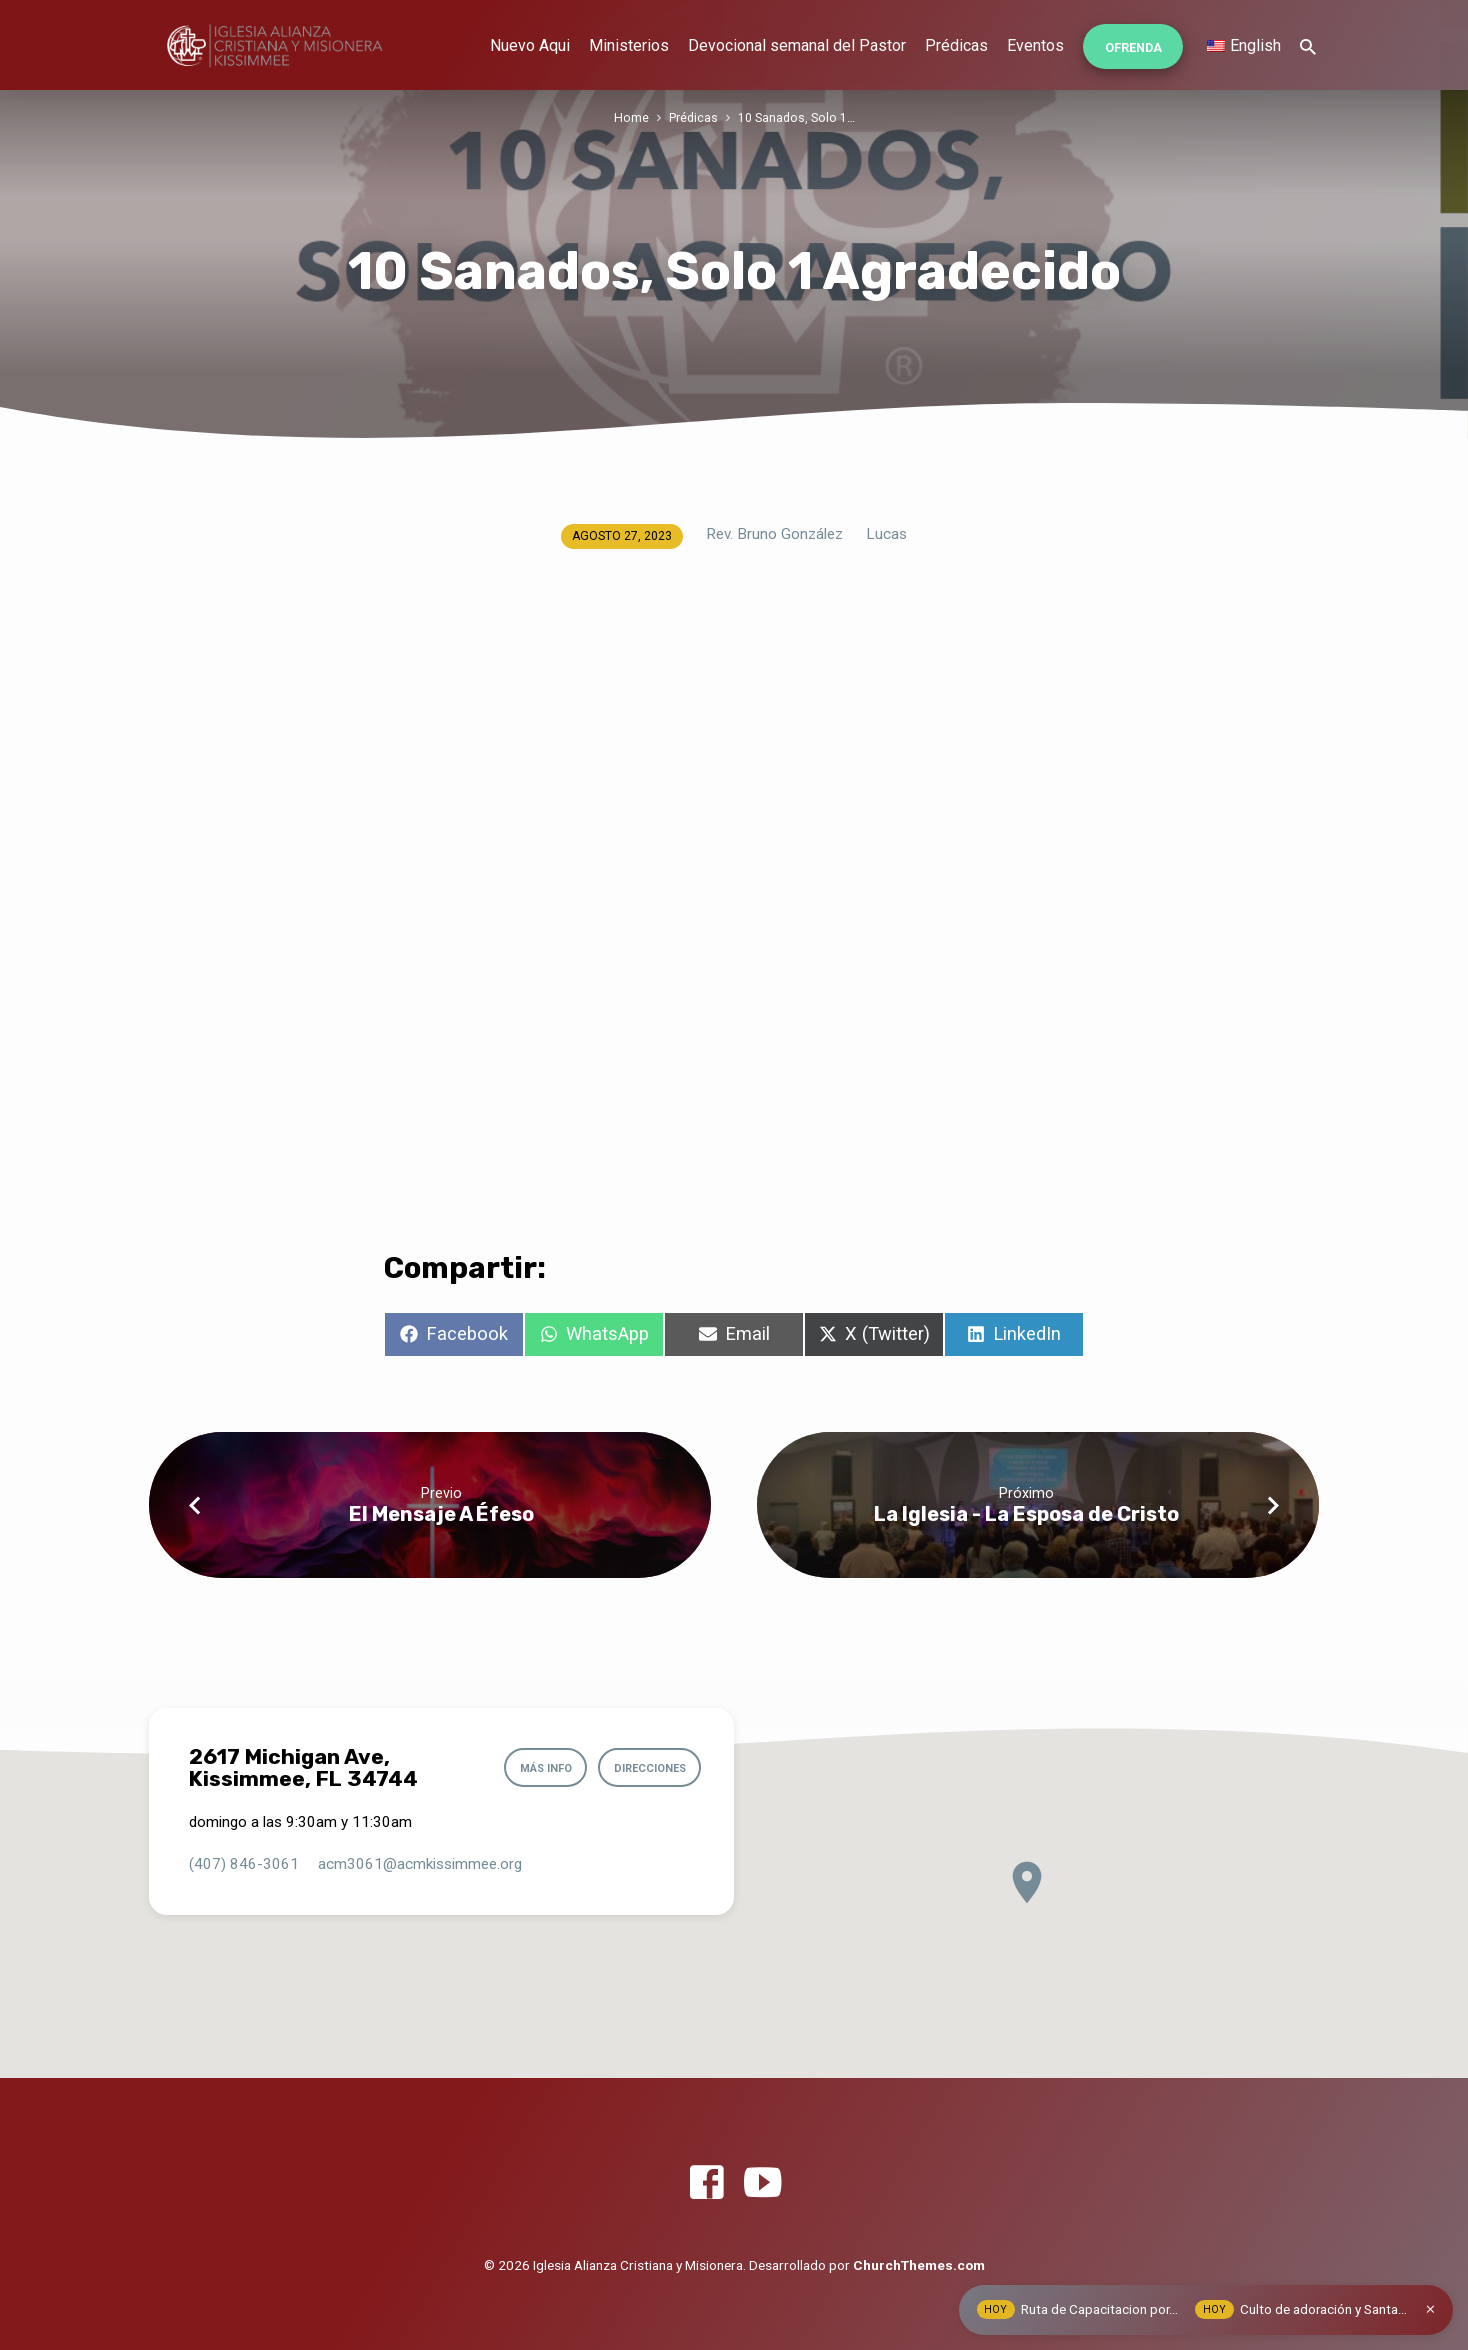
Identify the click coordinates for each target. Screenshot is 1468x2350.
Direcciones (646, 1768)
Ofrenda (1133, 47)
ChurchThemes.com (919, 2265)
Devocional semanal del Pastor (797, 45)
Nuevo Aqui (530, 45)
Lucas (886, 534)
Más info (538, 1768)
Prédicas (956, 45)
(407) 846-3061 (244, 1864)
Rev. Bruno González (774, 534)
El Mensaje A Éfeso (441, 1514)
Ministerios (629, 45)
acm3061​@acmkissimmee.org (420, 1864)
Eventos (1035, 45)
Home (631, 117)
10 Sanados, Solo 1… (796, 117)
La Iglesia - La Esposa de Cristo (1026, 1514)
